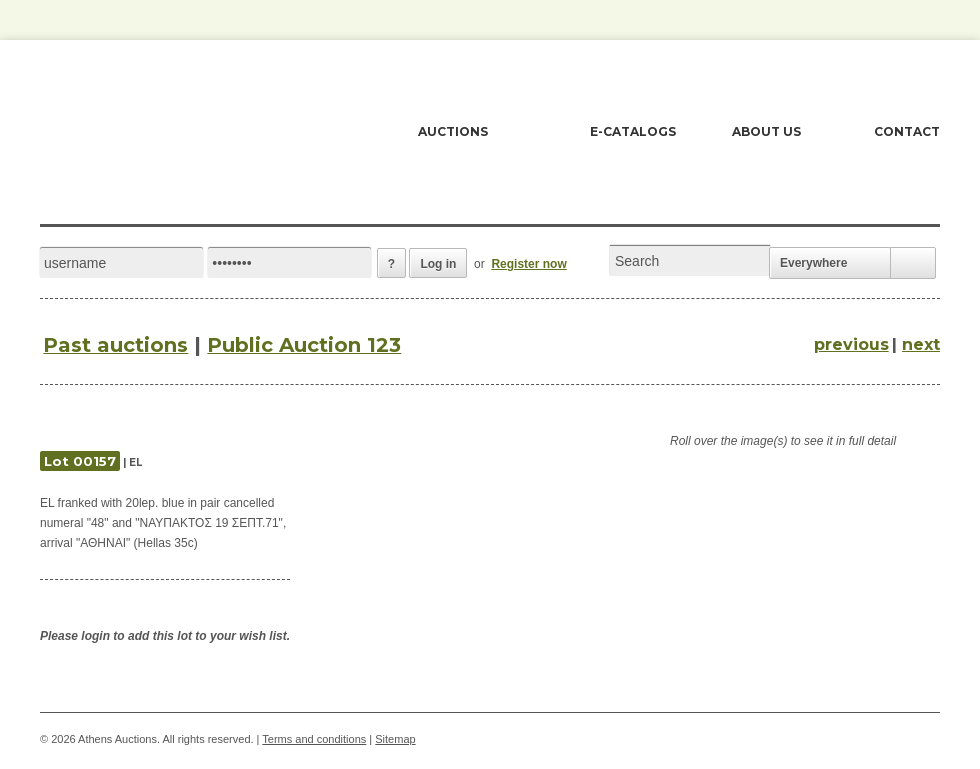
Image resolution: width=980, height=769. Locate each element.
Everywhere (813, 263)
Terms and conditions (314, 739)
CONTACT (907, 131)
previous (851, 344)
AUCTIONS (453, 131)
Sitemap (395, 739)
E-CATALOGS (633, 131)
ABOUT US (766, 131)
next (921, 344)
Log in (438, 264)
